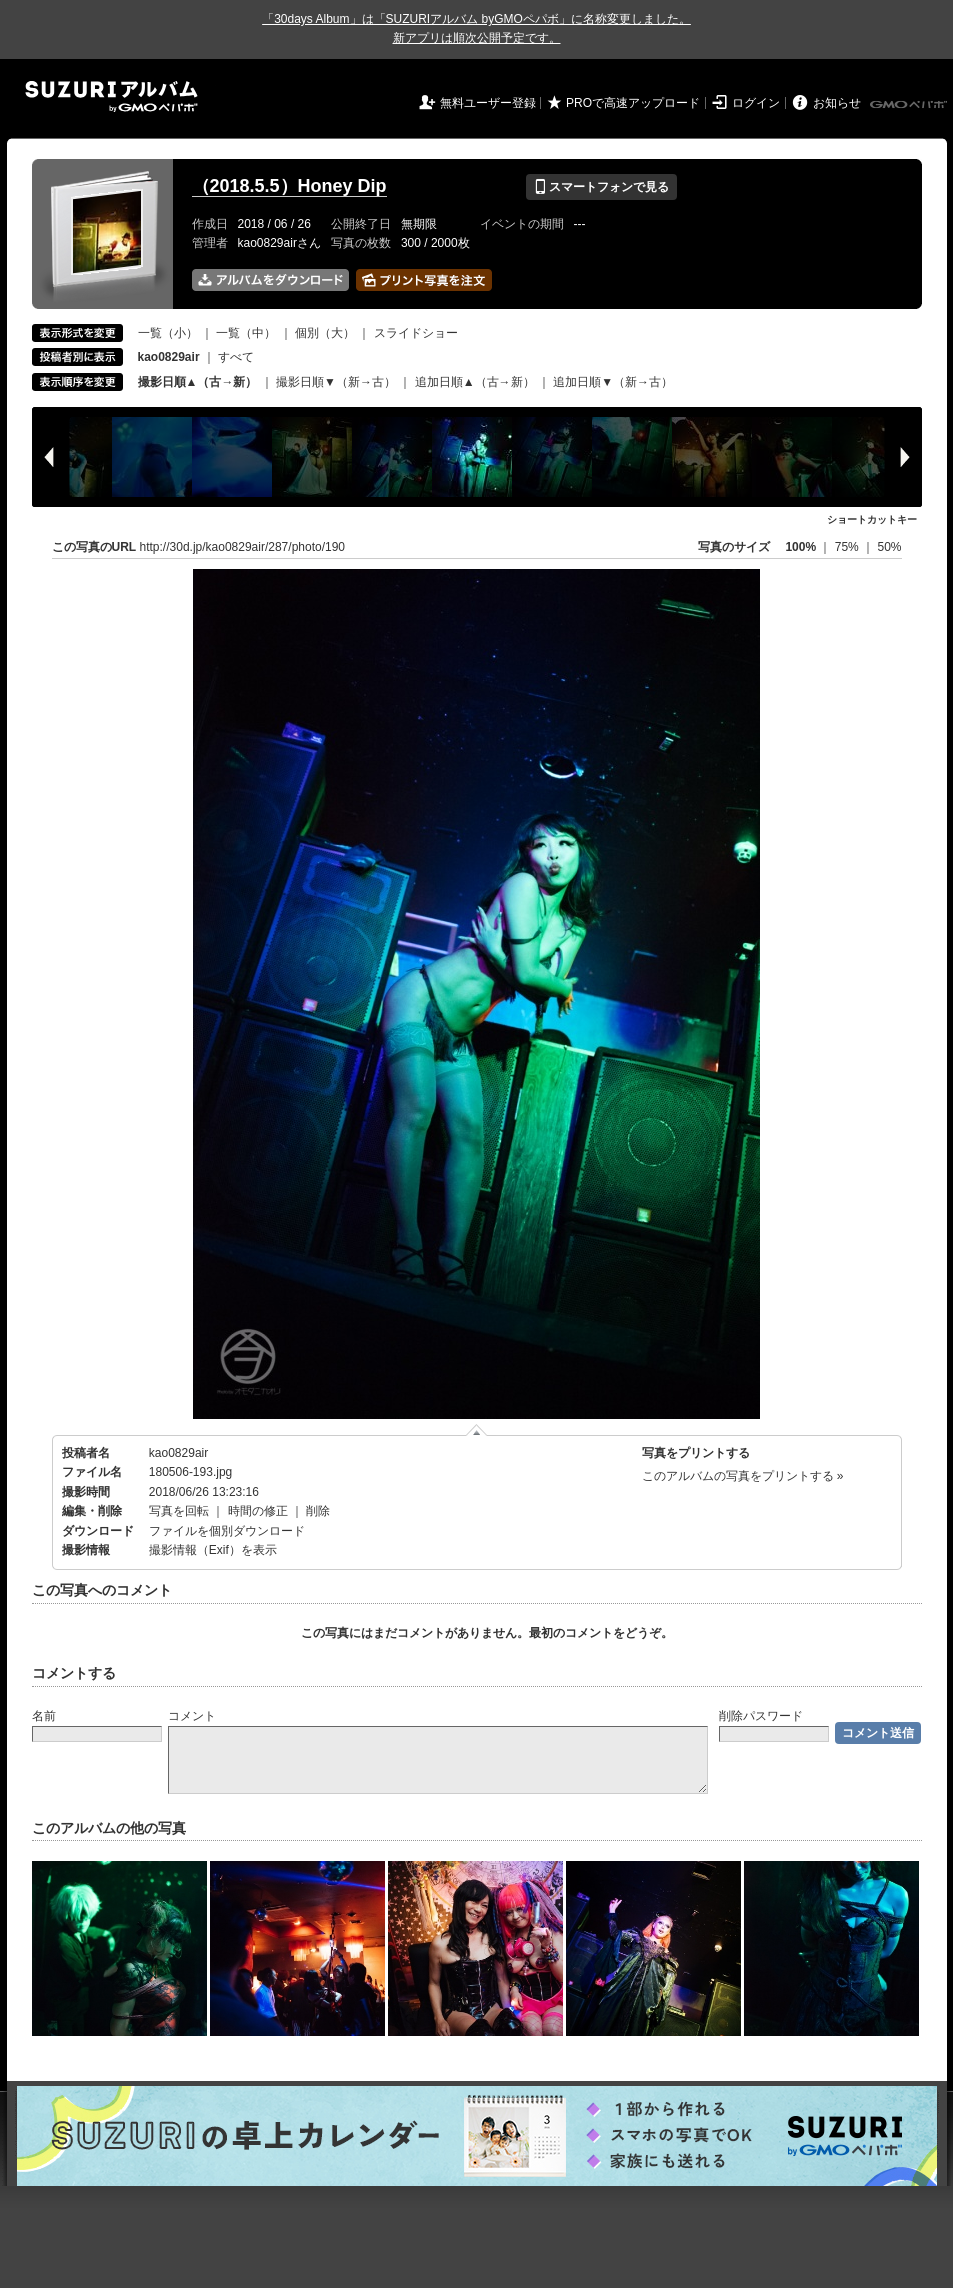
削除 (318, 1511)
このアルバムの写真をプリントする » (743, 1476)
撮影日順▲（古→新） (198, 382)
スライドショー (416, 333)
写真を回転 (179, 1511)
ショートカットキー (872, 519)
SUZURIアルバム (111, 96)
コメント (192, 1716)
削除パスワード (761, 1716)
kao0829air (178, 1453)
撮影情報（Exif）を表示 (213, 1550)
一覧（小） (168, 333)
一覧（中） (246, 333)
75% (848, 547)
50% (889, 547)
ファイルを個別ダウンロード (227, 1531)
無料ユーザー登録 (488, 103)
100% (800, 547)
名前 (44, 1716)
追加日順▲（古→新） (475, 382)
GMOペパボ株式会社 (910, 105)
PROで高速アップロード (633, 103)
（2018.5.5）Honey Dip (289, 186)
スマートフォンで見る (601, 187)
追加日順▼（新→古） (613, 382)
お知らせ (837, 103)
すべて (236, 357)
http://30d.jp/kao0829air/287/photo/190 (243, 547)
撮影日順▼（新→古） (336, 382)
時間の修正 (258, 1511)
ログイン (756, 103)
